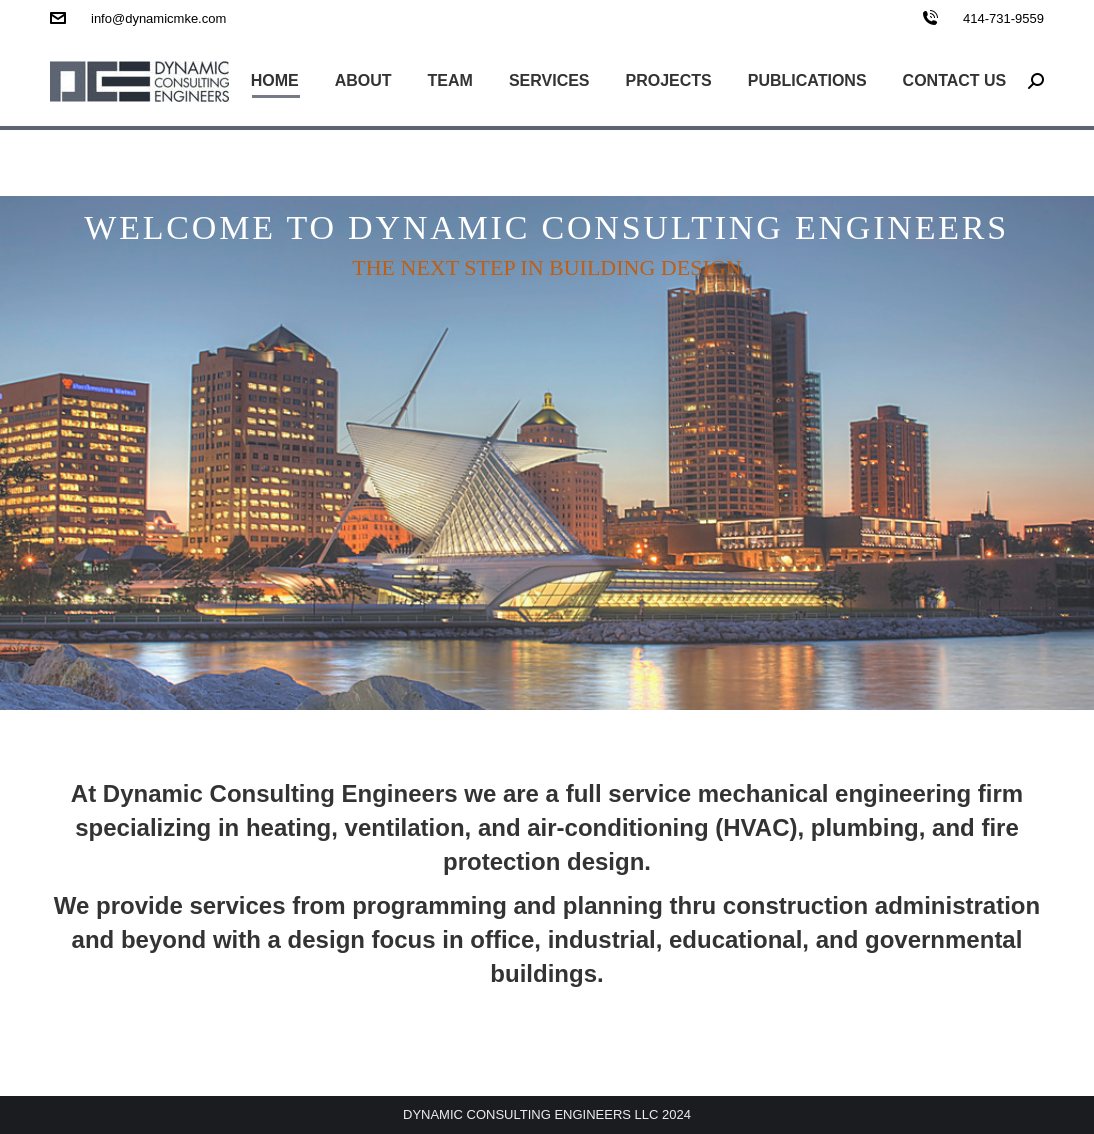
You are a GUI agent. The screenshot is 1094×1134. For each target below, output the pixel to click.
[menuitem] (275, 81)
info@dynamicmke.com (158, 18)
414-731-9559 (1003, 18)
